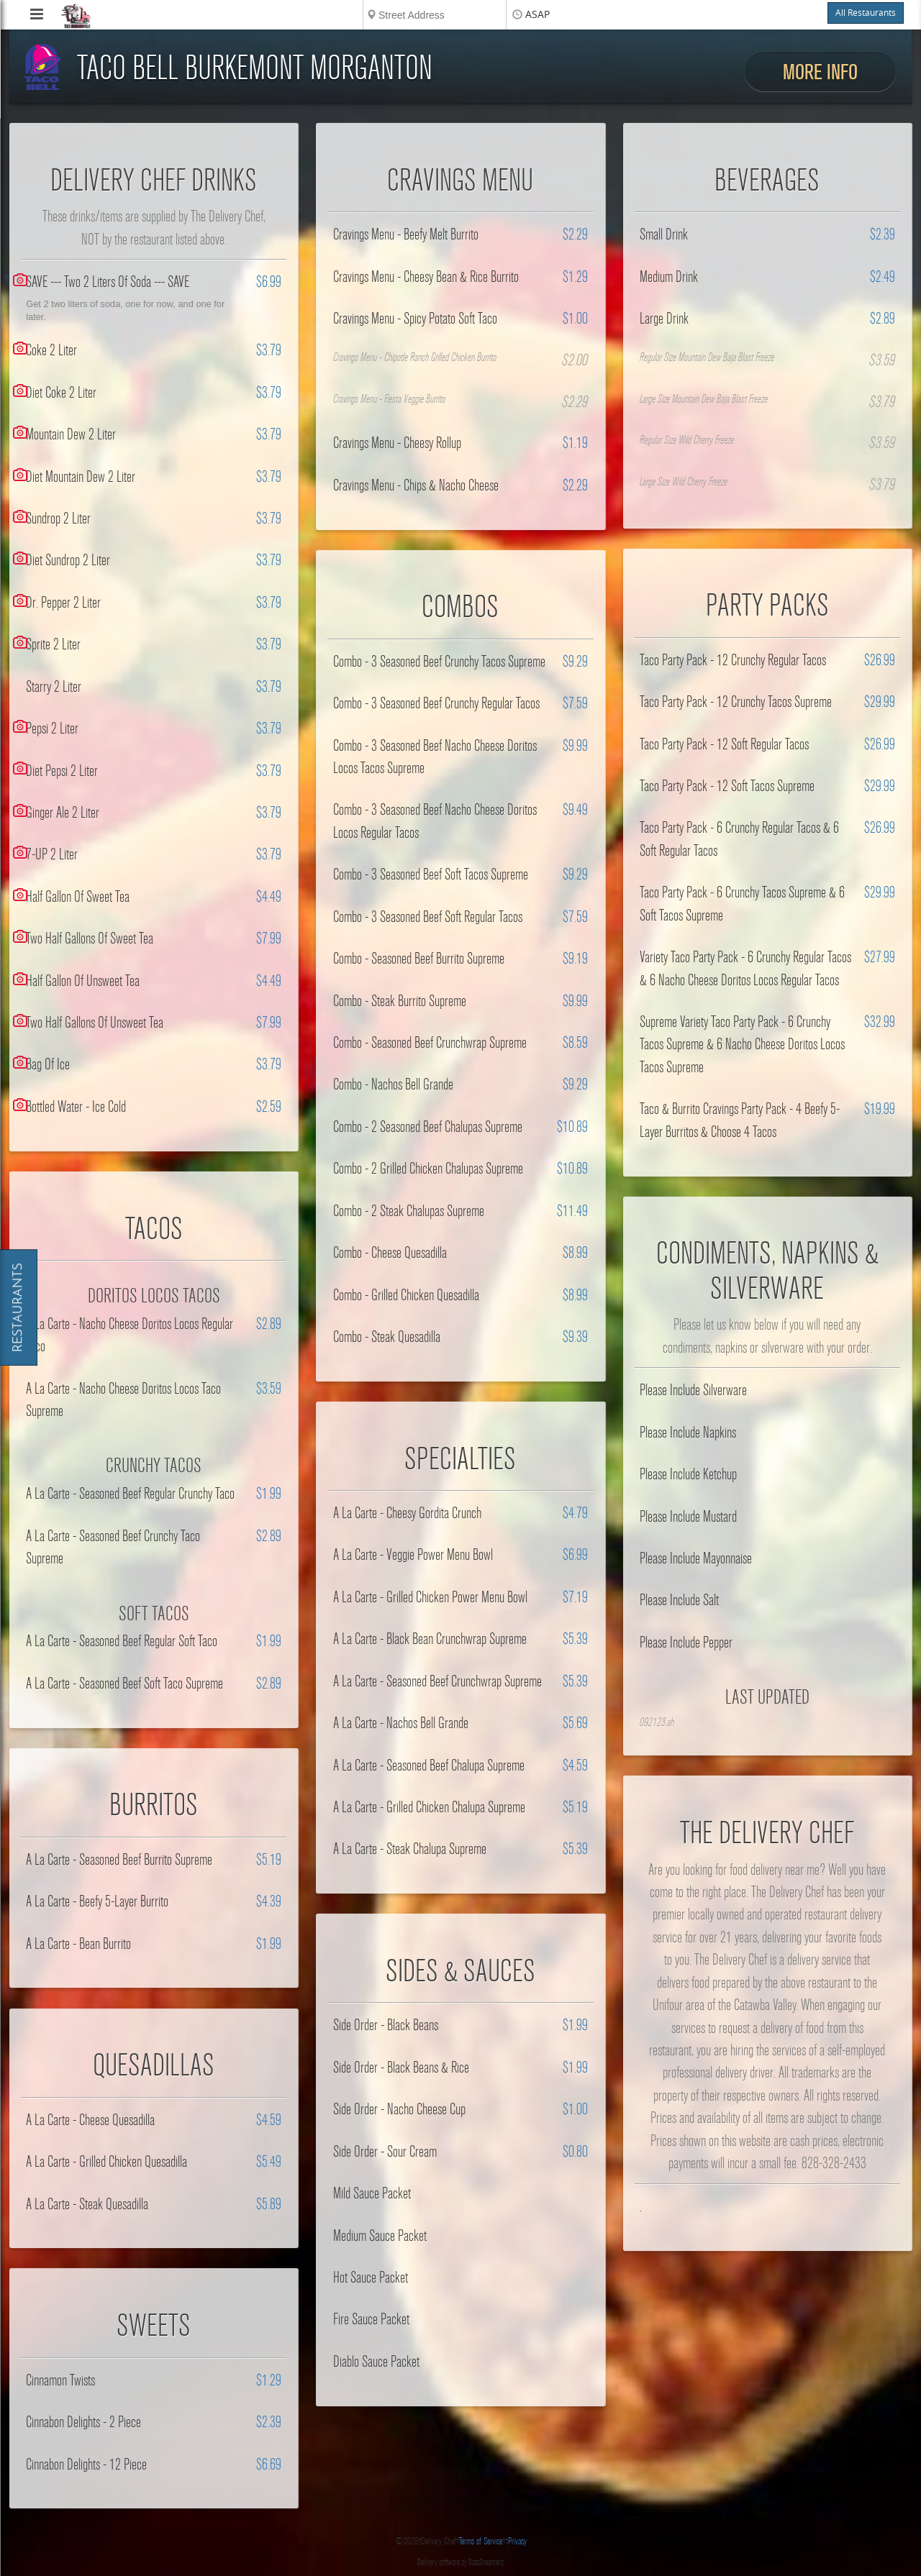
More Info (820, 72)
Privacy (517, 2541)
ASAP (537, 15)
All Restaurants (865, 13)
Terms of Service (480, 2541)
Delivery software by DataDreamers (460, 2562)
